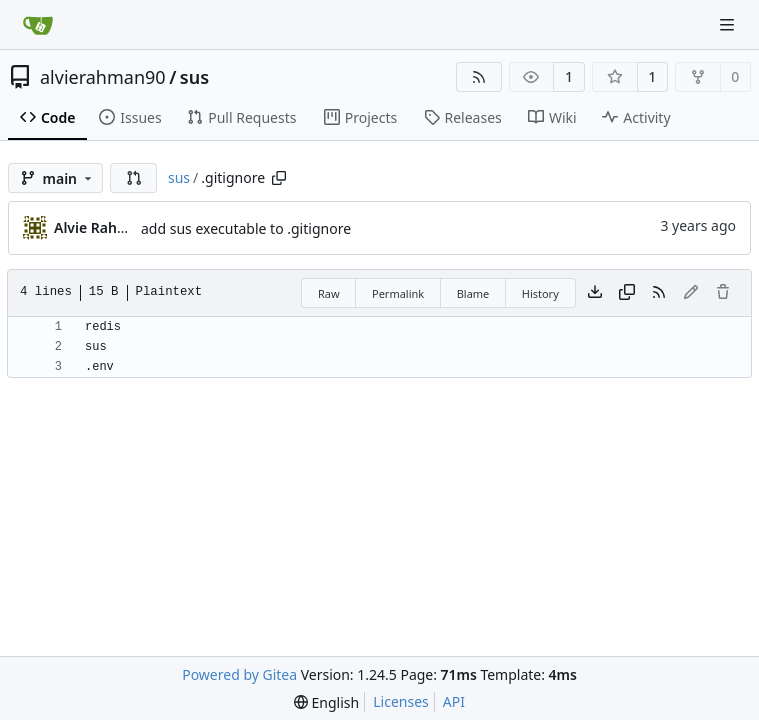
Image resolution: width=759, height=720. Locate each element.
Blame (473, 293)
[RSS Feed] (479, 77)
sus (194, 77)
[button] (134, 178)
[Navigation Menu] (729, 24)
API (454, 701)
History (540, 293)
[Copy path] (279, 178)
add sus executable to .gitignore (246, 228)
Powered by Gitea (239, 674)
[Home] (38, 25)
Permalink (398, 293)
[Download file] (595, 293)
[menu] (326, 702)
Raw (329, 293)
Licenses (401, 701)
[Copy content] (627, 293)
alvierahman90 (103, 77)
